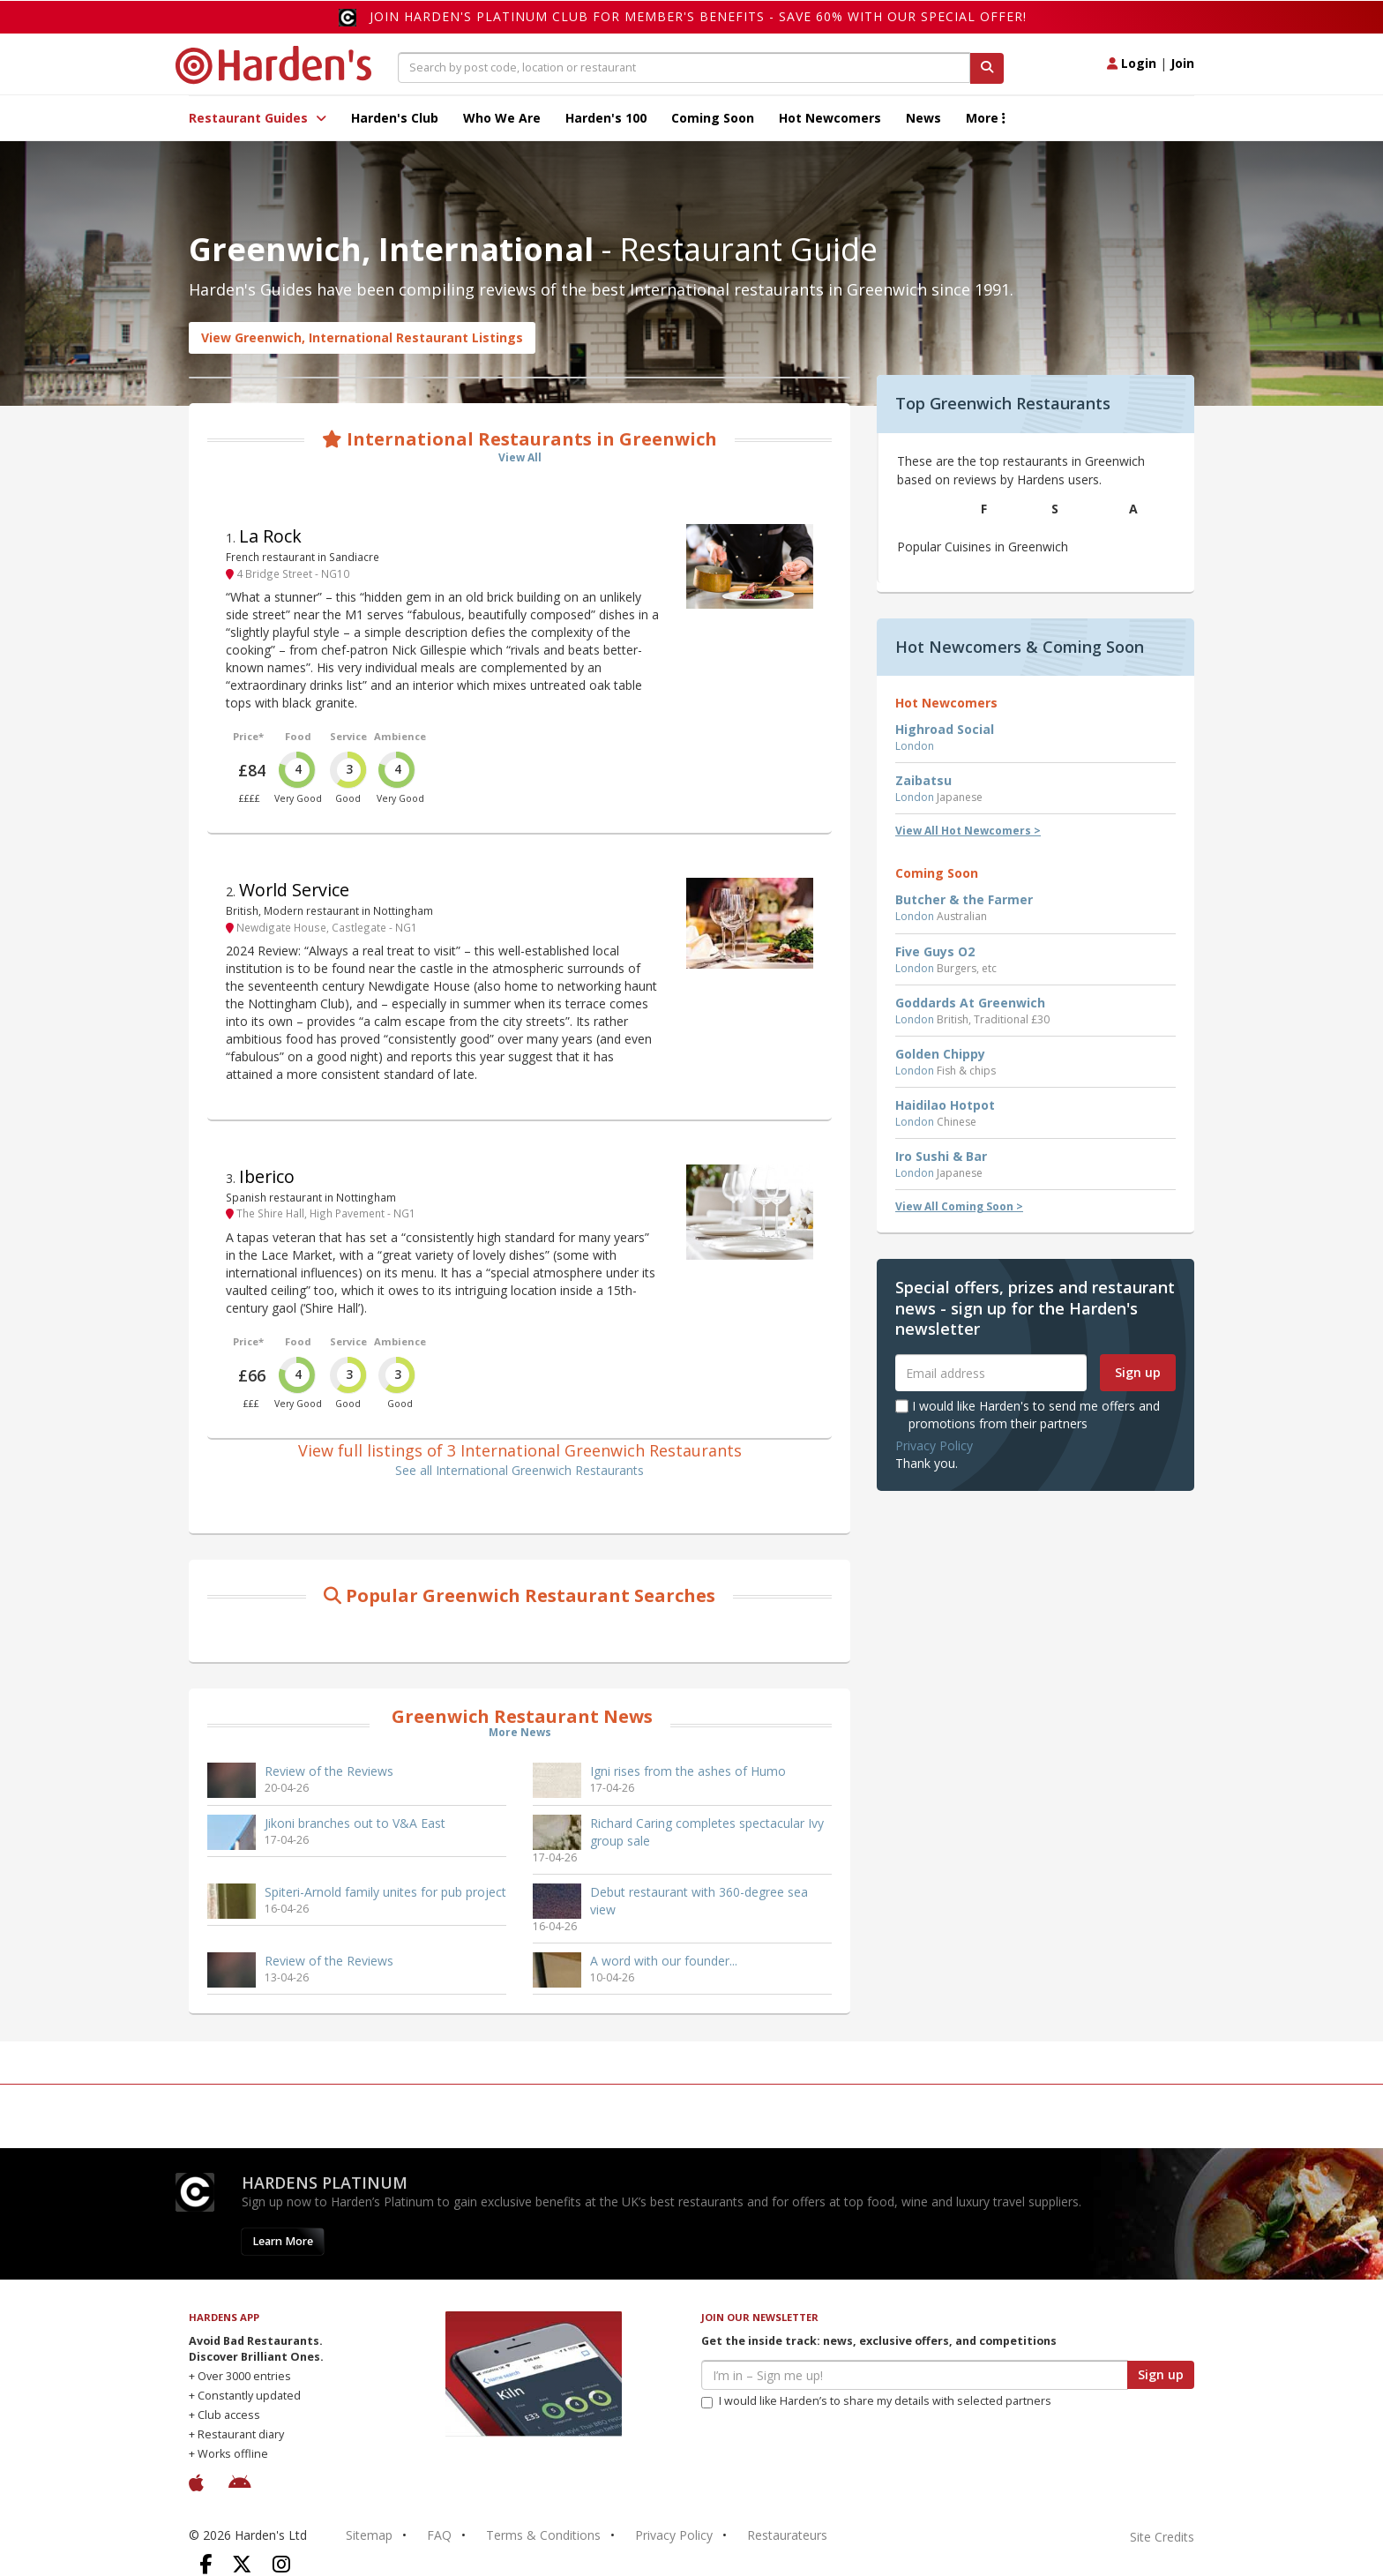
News (923, 117)
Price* (248, 736)
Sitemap (369, 2535)
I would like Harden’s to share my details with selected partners (876, 2400)
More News (520, 1732)
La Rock (270, 536)
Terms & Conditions (543, 2535)
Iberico (267, 1176)
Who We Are (502, 117)
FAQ (439, 2535)
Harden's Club (394, 117)
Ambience (400, 736)
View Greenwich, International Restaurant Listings (362, 337)
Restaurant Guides (257, 117)
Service (348, 736)
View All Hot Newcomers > (968, 830)
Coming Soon (712, 117)
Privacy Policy (934, 1445)
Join (1182, 63)
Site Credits (1162, 2536)
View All (520, 457)
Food (298, 736)
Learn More (282, 2241)
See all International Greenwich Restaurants (519, 1470)
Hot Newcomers (830, 117)
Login (1131, 63)
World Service (294, 890)
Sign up (1138, 1372)
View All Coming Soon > (959, 1206)
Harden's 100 (606, 117)
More (985, 117)
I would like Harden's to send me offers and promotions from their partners (1027, 1414)
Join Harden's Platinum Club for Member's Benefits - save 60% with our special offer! (698, 16)
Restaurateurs (787, 2535)
